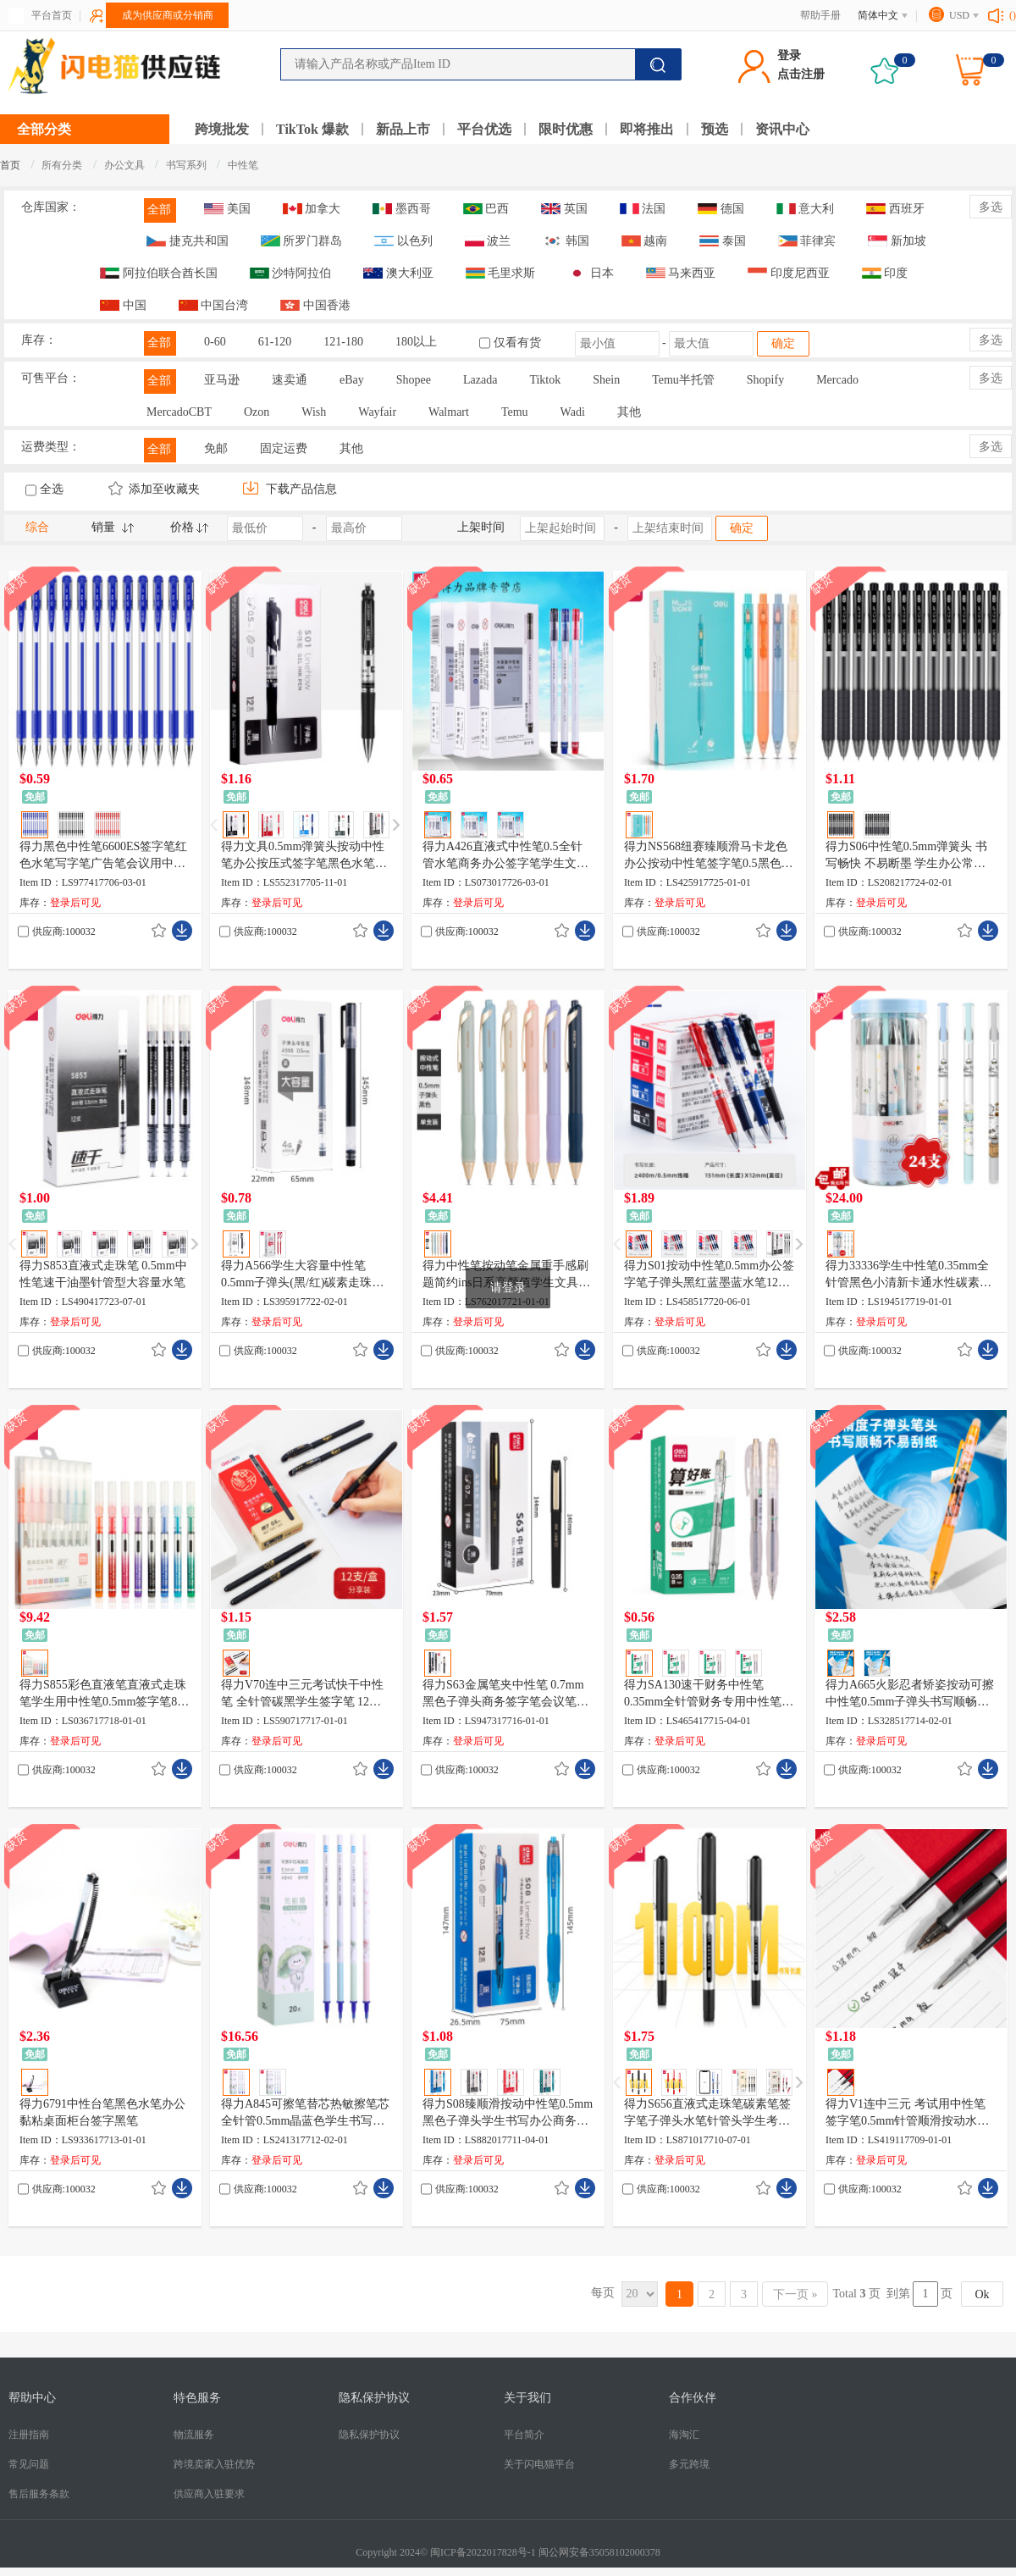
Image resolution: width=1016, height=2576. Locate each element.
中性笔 (243, 165)
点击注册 (801, 74)
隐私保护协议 (369, 2435)
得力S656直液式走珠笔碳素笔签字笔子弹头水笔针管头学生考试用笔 (707, 2114)
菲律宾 (807, 241)
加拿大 (312, 208)
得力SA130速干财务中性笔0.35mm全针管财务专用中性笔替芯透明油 (708, 1694)
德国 (721, 208)
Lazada (480, 379)
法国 (643, 208)
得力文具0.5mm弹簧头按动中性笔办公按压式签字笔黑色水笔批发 (304, 856)
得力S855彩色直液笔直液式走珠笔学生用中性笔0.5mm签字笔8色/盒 (102, 1694)
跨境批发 (222, 129)
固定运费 (283, 448)
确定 (783, 343)
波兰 (488, 241)
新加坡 (897, 241)
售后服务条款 (38, 2494)
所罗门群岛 (302, 241)
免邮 (216, 448)
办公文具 (125, 165)
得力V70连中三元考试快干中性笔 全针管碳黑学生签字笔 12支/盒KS (302, 1694)
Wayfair (377, 412)
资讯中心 (782, 129)
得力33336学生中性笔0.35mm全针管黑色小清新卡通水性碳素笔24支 (908, 1275)
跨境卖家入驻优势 (214, 2464)
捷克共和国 (187, 241)
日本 (590, 273)
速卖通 (289, 379)
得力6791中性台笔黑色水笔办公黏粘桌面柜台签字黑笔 (102, 2112)
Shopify (765, 379)
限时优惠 (565, 129)
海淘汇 (684, 2435)
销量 (103, 527)
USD (959, 15)
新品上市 (403, 129)
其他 (629, 412)
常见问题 (28, 2464)
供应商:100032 (64, 931)
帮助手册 (820, 15)
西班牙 (895, 208)
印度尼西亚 (789, 273)
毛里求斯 (501, 273)
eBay (352, 379)
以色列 (403, 241)
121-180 (343, 341)
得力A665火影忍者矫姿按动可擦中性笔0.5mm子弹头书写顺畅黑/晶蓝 (910, 1694)
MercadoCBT (179, 412)
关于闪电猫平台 (539, 2464)
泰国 (722, 241)
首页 (10, 165)
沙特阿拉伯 (291, 273)
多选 (990, 207)
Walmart (448, 412)
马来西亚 (681, 273)
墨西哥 (402, 208)
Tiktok (544, 379)
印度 (885, 273)
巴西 (486, 208)
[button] (395, 825)
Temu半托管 (683, 379)
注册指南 (28, 2435)
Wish (313, 412)
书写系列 (187, 165)
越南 (644, 241)
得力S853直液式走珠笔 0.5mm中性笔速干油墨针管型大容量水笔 (103, 1274)
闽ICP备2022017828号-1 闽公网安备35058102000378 (545, 2552)
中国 (123, 305)
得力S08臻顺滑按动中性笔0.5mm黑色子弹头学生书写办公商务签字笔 (507, 2114)
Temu (514, 412)
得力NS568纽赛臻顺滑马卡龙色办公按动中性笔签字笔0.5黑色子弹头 (708, 856)
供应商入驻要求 (209, 2494)
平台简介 (524, 2435)
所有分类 (61, 165)
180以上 (416, 341)
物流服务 (194, 2435)
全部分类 (44, 129)
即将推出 (647, 129)
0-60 (215, 341)
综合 (37, 527)
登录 (789, 55)
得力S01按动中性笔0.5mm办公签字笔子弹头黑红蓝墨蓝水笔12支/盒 (709, 1275)
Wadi (572, 412)
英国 (564, 208)
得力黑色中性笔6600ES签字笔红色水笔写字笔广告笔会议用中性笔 (103, 856)
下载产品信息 (289, 489)
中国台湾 (214, 305)
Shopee (413, 379)
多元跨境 (689, 2464)
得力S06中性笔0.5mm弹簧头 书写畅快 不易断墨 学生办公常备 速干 (906, 856)
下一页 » (795, 2294)
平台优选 (484, 129)
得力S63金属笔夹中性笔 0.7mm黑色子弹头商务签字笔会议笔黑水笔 (505, 1694)
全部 (159, 209)
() (1012, 15)
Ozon (256, 412)
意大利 (805, 208)
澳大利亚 (398, 273)
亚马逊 (222, 379)
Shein (606, 379)
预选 (714, 129)
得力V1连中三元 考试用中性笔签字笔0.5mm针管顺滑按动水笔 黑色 (907, 2114)
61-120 (275, 341)
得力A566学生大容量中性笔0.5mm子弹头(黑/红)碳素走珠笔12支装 (302, 1275)
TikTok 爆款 (312, 129)
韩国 (566, 241)
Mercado (837, 379)
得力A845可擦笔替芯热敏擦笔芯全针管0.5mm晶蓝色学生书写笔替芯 (305, 2114)
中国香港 (315, 305)
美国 (227, 208)
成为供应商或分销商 (167, 15)
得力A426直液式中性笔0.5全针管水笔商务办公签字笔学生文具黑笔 (505, 856)
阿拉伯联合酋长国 (159, 273)
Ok (982, 2294)
